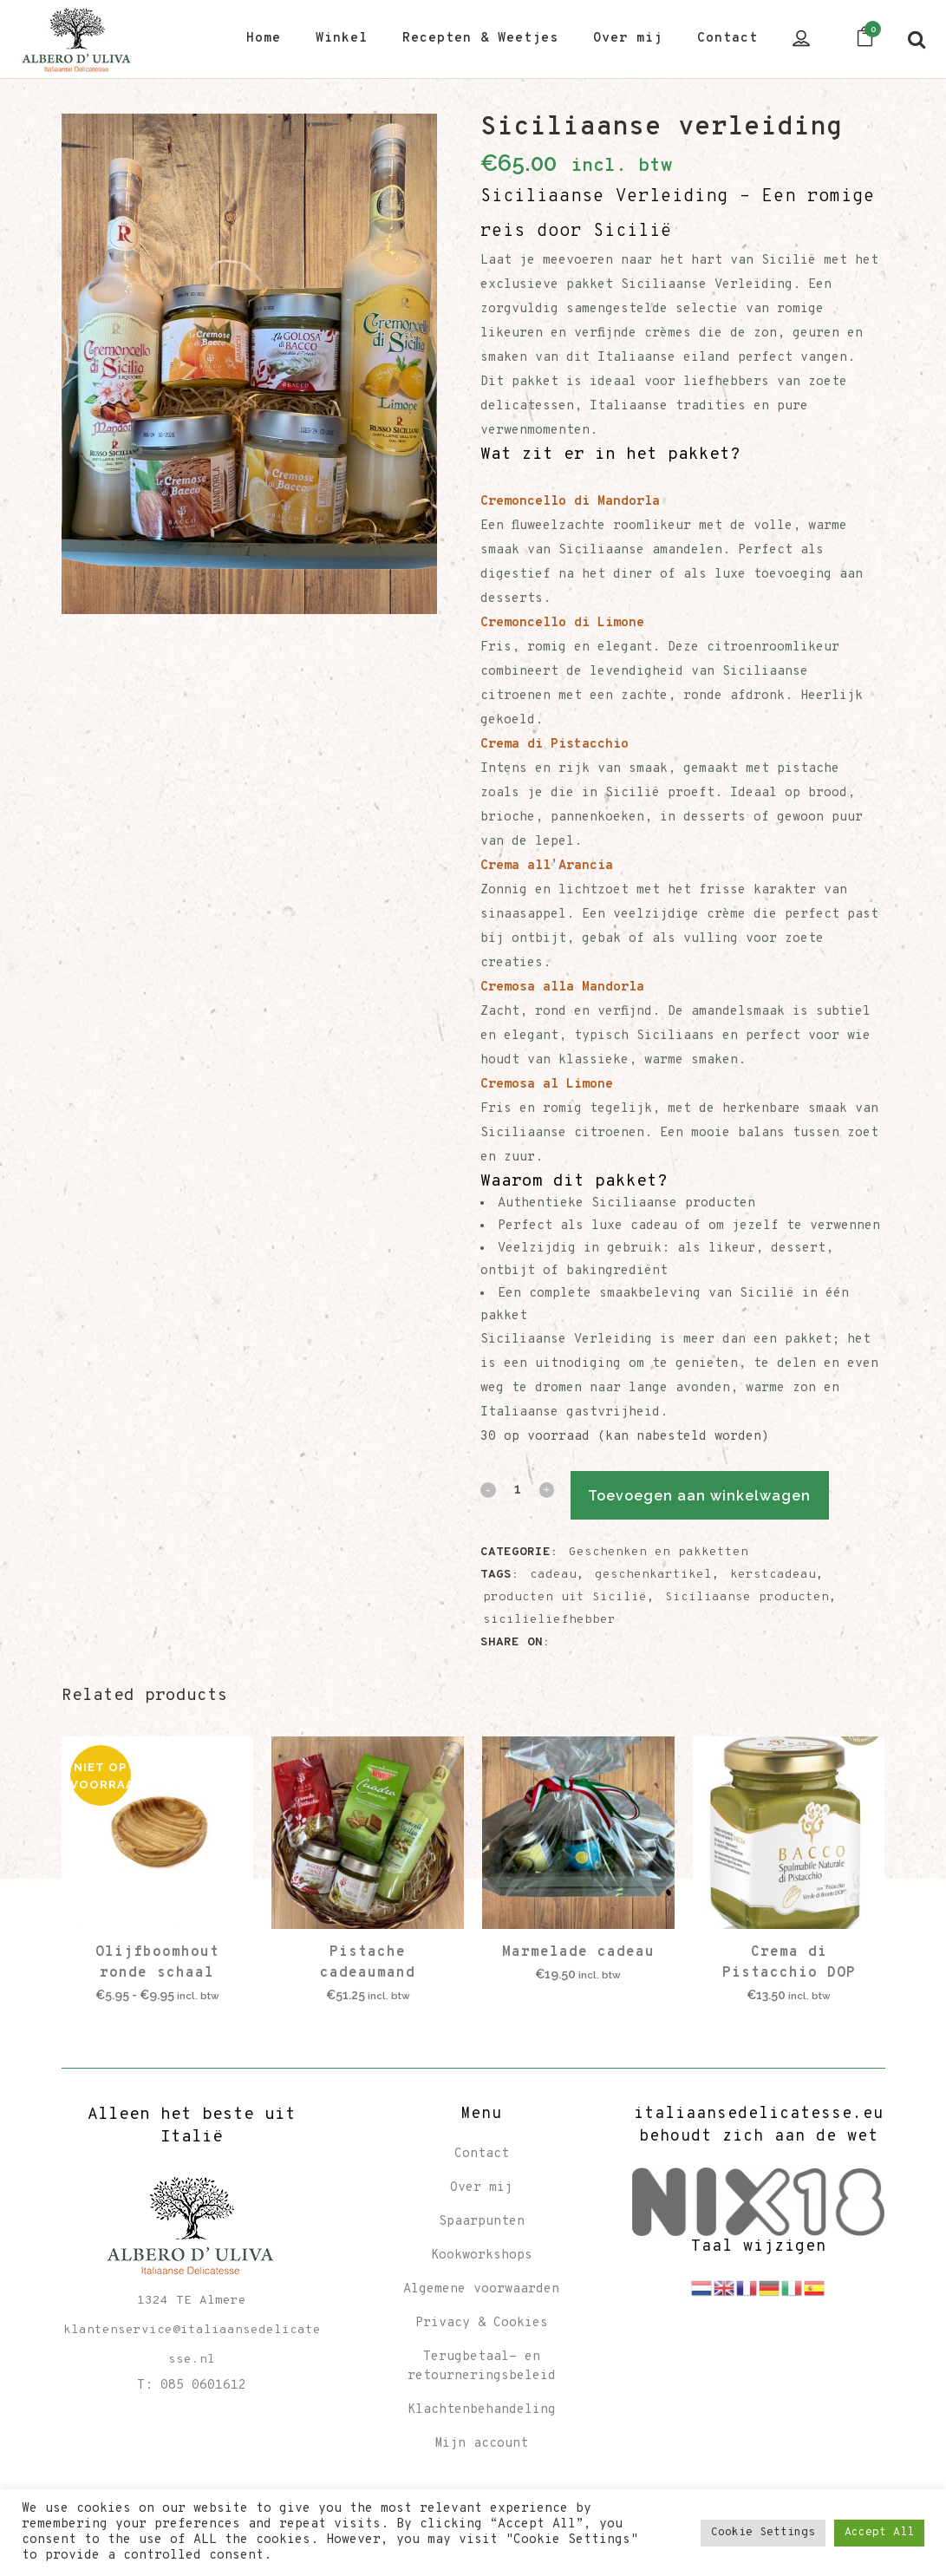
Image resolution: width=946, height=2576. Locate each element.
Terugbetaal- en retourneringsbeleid (482, 2366)
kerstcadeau (773, 1574)
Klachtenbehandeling (482, 2410)
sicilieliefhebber (549, 1619)
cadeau (553, 1574)
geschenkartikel (653, 1574)
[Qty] (517, 1488)
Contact (481, 2154)
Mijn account (481, 2443)
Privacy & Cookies (481, 2323)
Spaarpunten (482, 2221)
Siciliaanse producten (747, 1597)
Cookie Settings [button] (763, 2533)
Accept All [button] (879, 2533)
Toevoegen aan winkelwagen (717, 1495)
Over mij (481, 2188)
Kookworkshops (481, 2255)
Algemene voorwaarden (481, 2289)
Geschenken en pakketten (658, 1552)
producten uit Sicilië (565, 1597)
